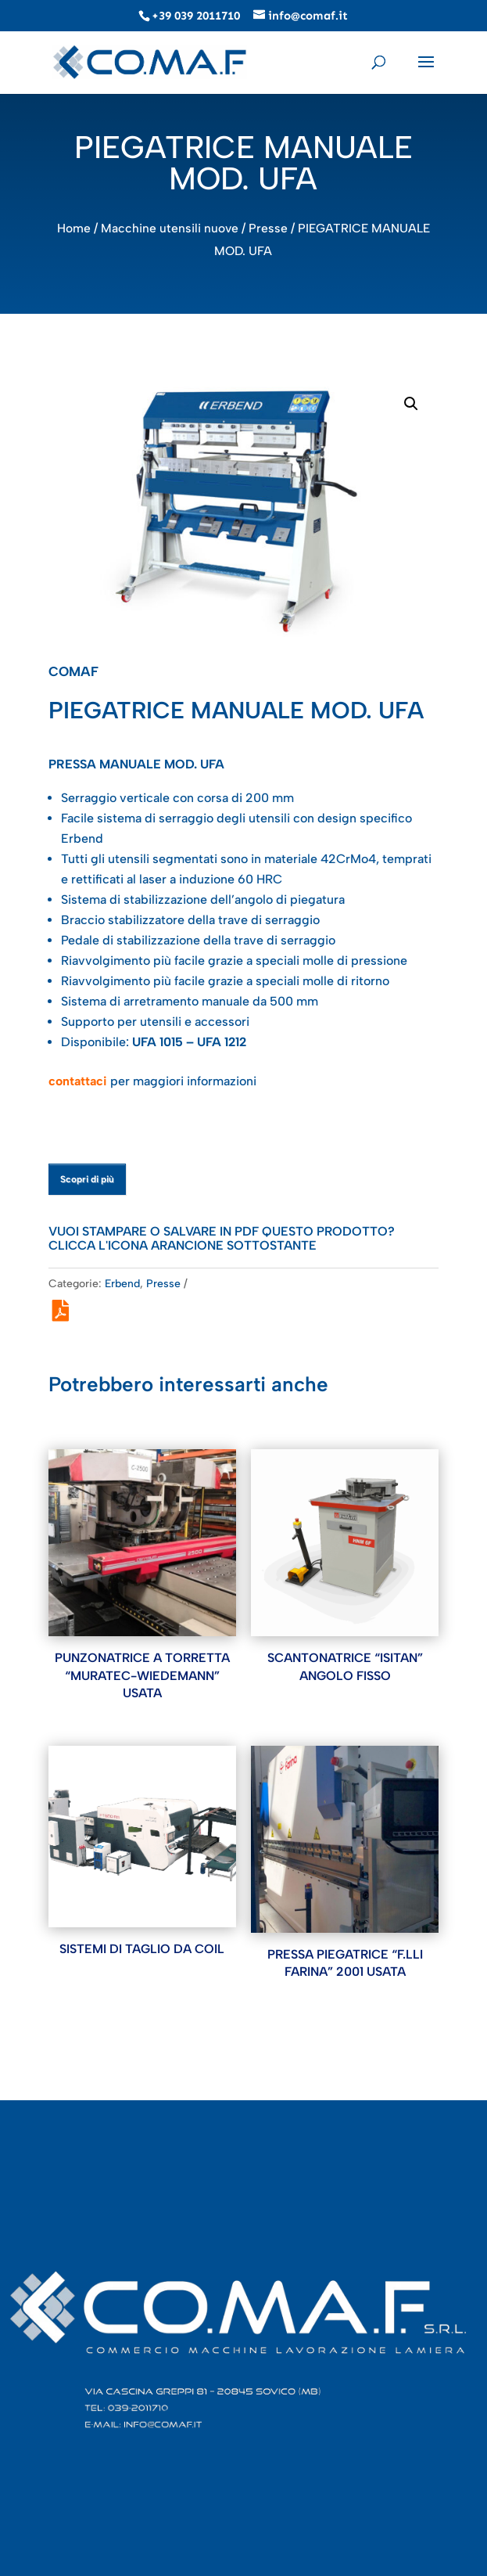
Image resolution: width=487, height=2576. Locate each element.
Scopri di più (87, 1179)
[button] (411, 404)
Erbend (122, 1283)
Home (74, 228)
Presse (268, 228)
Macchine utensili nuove (169, 228)
